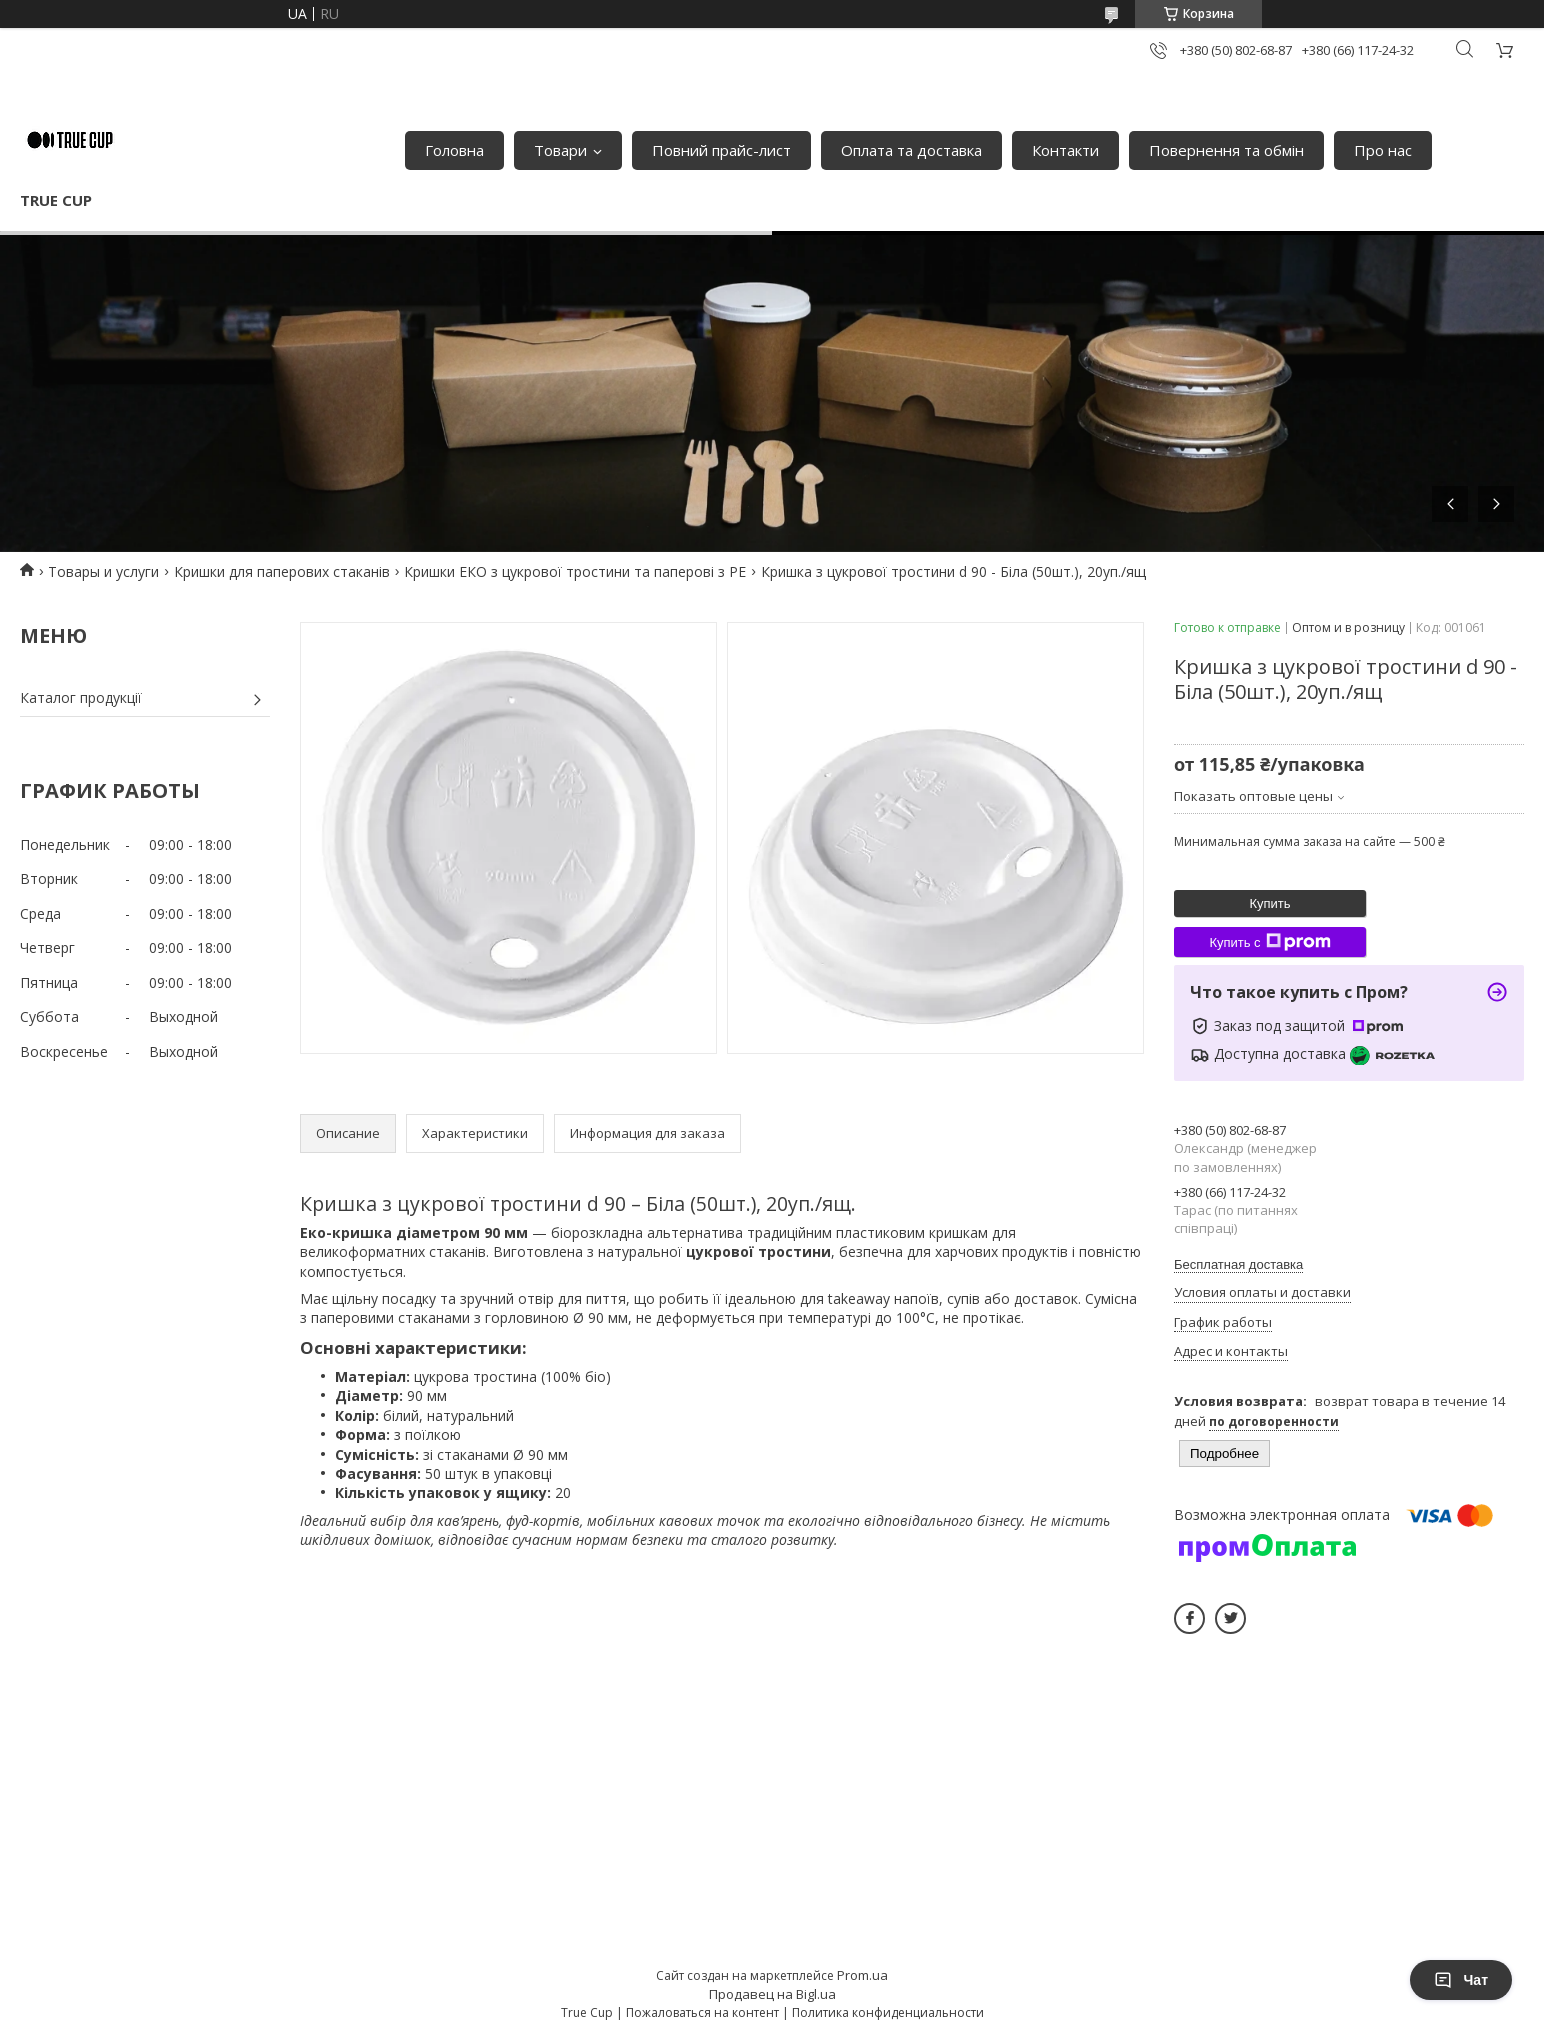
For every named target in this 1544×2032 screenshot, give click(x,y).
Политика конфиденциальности (888, 2012)
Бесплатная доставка (1238, 1264)
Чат (1461, 1980)
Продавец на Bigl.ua (772, 1994)
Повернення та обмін (1226, 150)
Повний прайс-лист (721, 150)
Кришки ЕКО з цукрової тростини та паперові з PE (575, 571)
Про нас (1383, 150)
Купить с (1269, 942)
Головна (454, 150)
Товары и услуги (103, 571)
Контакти (1065, 150)
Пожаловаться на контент (702, 2012)
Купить (1269, 903)
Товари (560, 150)
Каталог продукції (81, 697)
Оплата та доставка (911, 150)
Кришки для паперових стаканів (282, 571)
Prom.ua (862, 1975)
